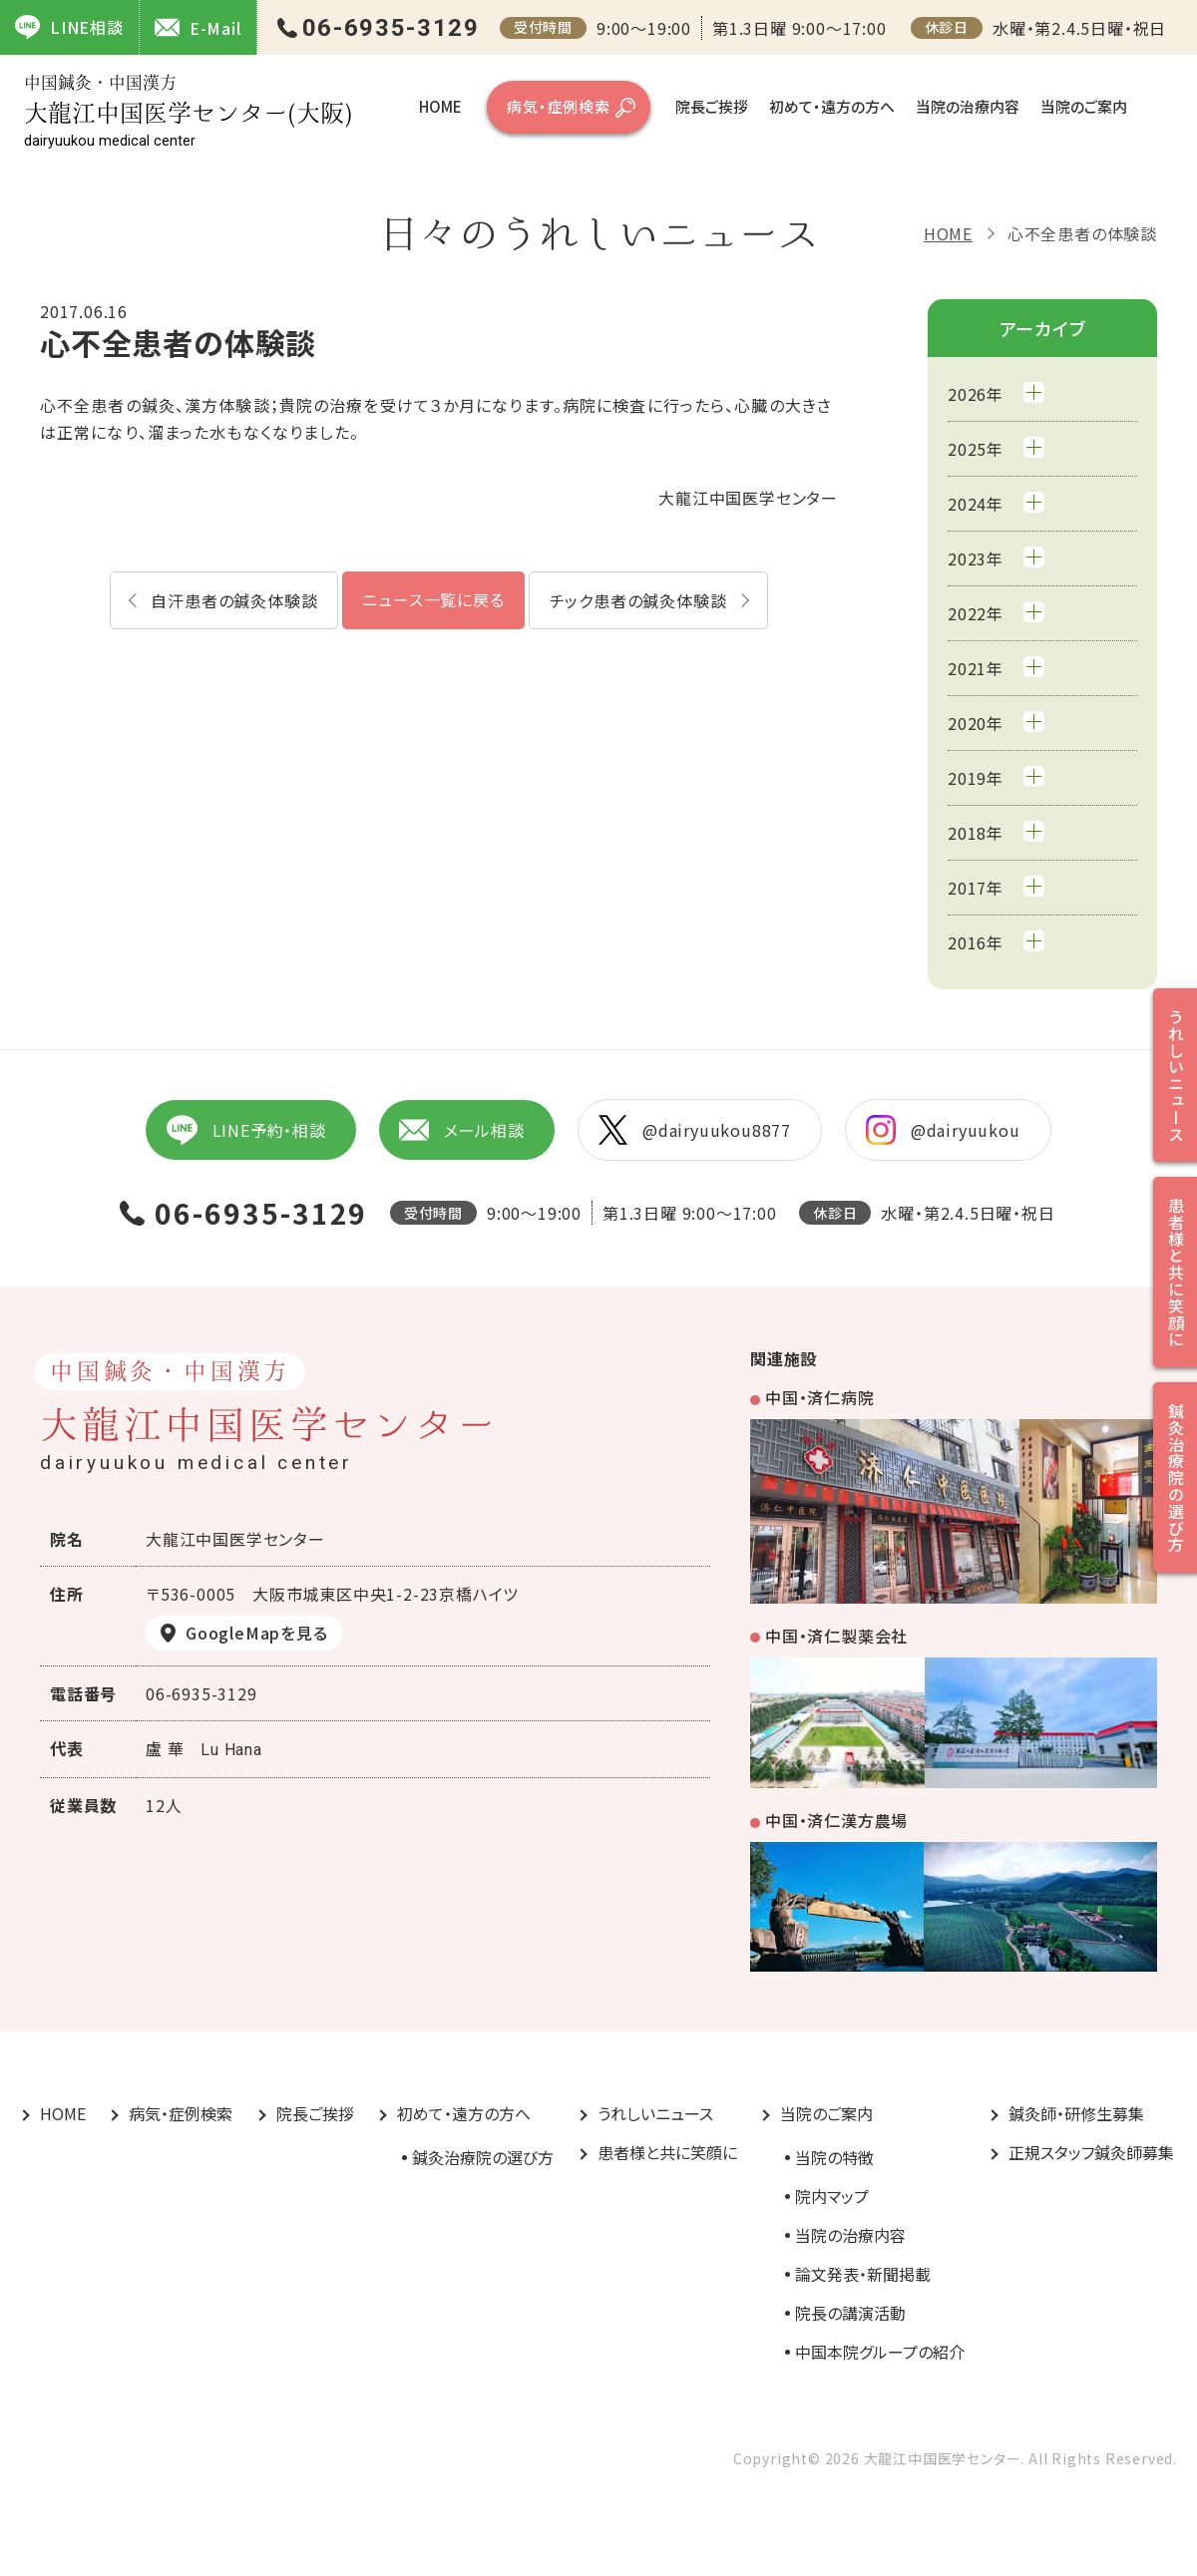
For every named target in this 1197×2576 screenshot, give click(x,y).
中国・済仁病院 (820, 1397)
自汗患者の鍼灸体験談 (234, 600)
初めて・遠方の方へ (832, 106)
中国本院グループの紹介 (880, 2352)
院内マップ (832, 2196)
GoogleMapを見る (257, 1633)
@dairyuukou (943, 1130)
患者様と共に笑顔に (667, 2152)
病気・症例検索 (558, 106)
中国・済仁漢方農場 (836, 1820)
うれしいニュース (655, 2113)
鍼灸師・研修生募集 (1076, 2113)
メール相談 (462, 1130)
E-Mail (198, 27)
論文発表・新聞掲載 (863, 2274)
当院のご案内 (1083, 106)
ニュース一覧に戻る (433, 599)
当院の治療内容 (967, 106)
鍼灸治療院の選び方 (483, 2157)
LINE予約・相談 (245, 1130)
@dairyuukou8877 (694, 1130)
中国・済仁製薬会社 (836, 1636)
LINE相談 (69, 27)
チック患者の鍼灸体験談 (638, 600)
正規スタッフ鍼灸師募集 (1091, 2152)
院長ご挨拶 (711, 106)
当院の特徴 (834, 2157)
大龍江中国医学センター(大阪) (188, 111)
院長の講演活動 (850, 2313)
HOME (440, 106)
